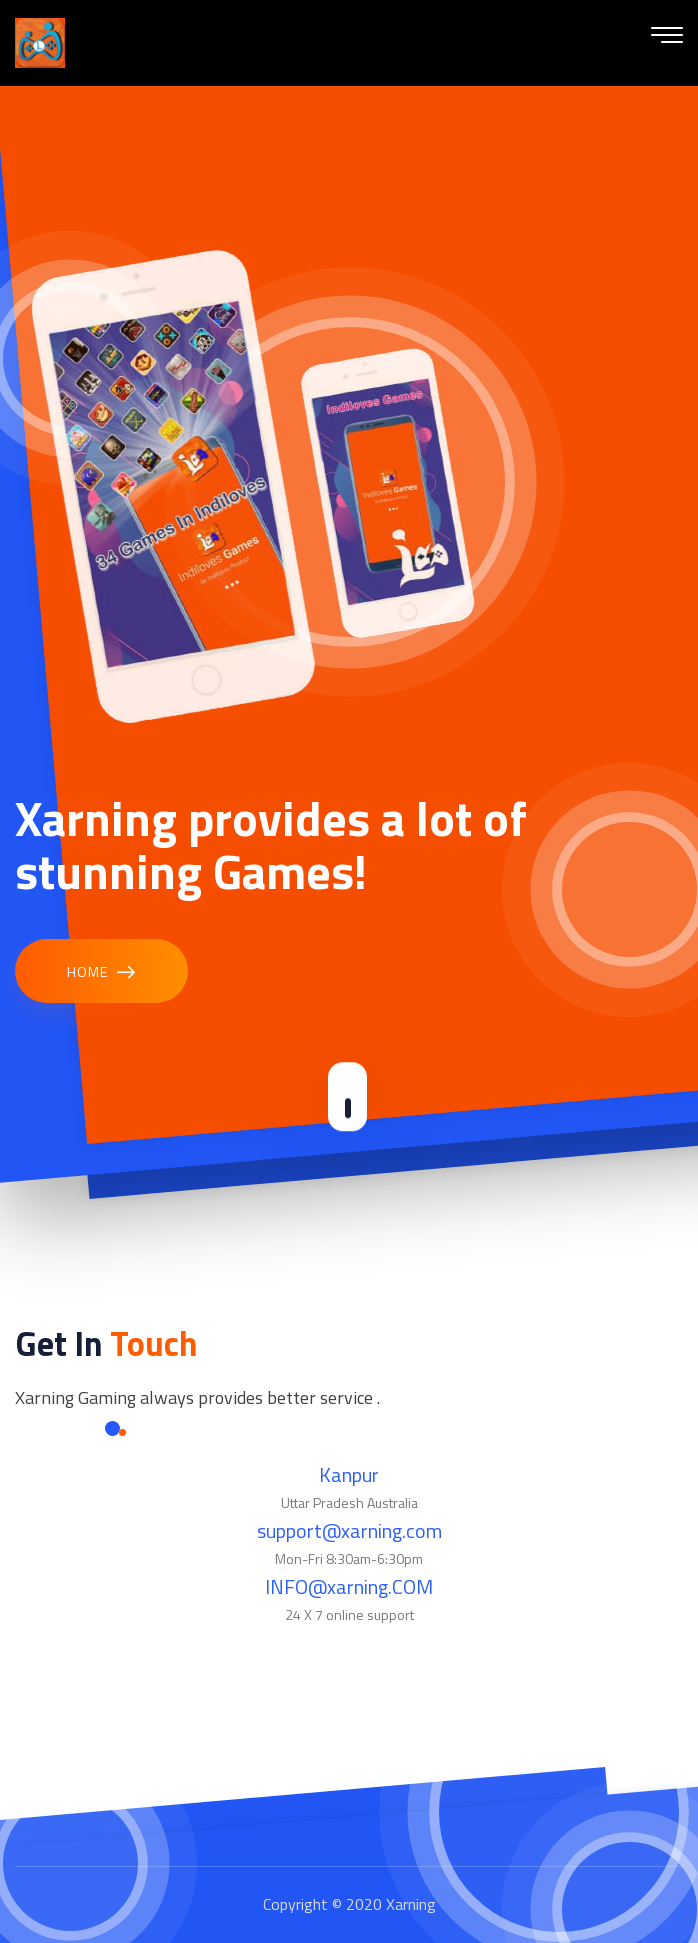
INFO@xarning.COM (349, 1586)
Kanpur (349, 1474)
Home (101, 972)
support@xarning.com (349, 1530)
